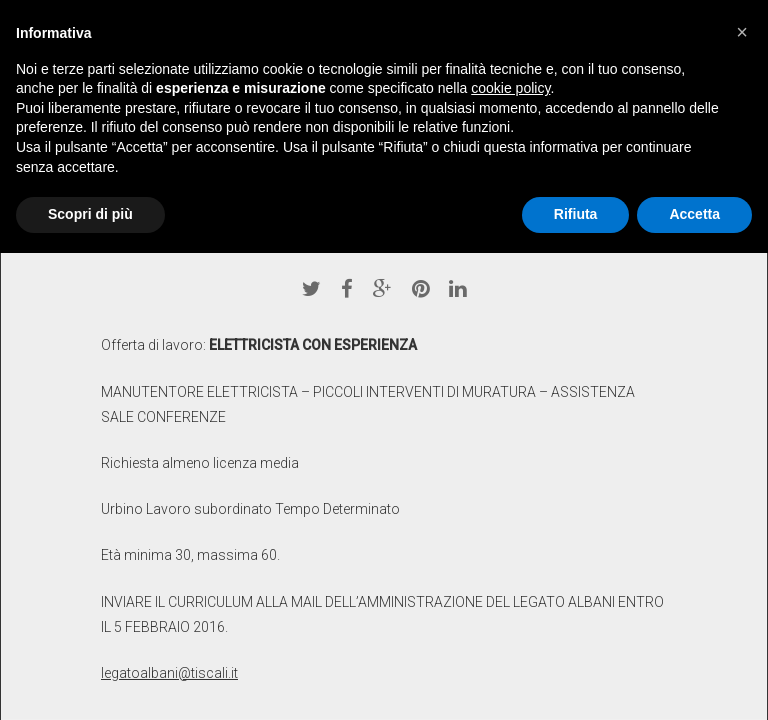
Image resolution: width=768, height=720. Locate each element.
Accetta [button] (694, 214)
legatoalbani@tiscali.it (169, 673)
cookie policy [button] (510, 88)
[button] (742, 32)
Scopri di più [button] (90, 214)
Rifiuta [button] (576, 214)
